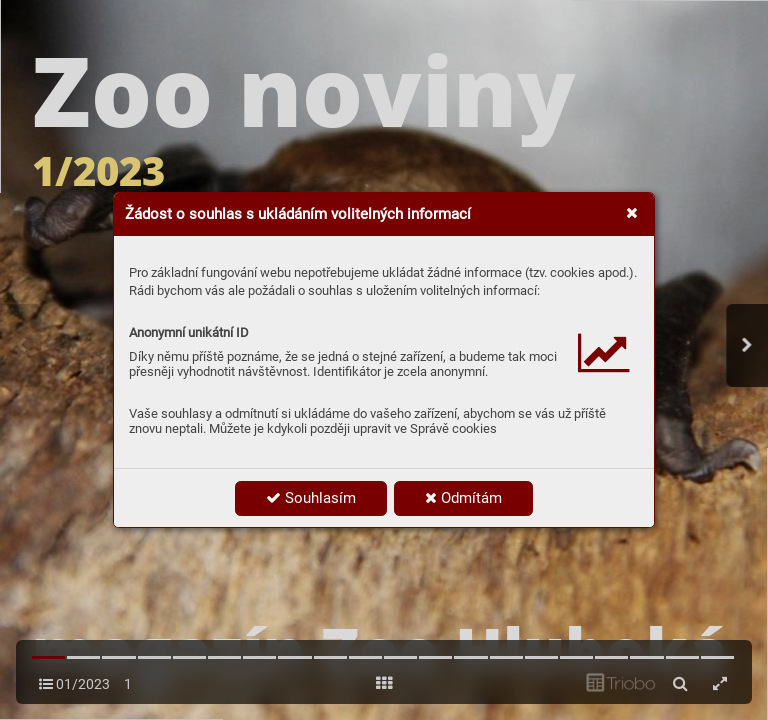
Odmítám (463, 498)
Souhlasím (311, 498)
